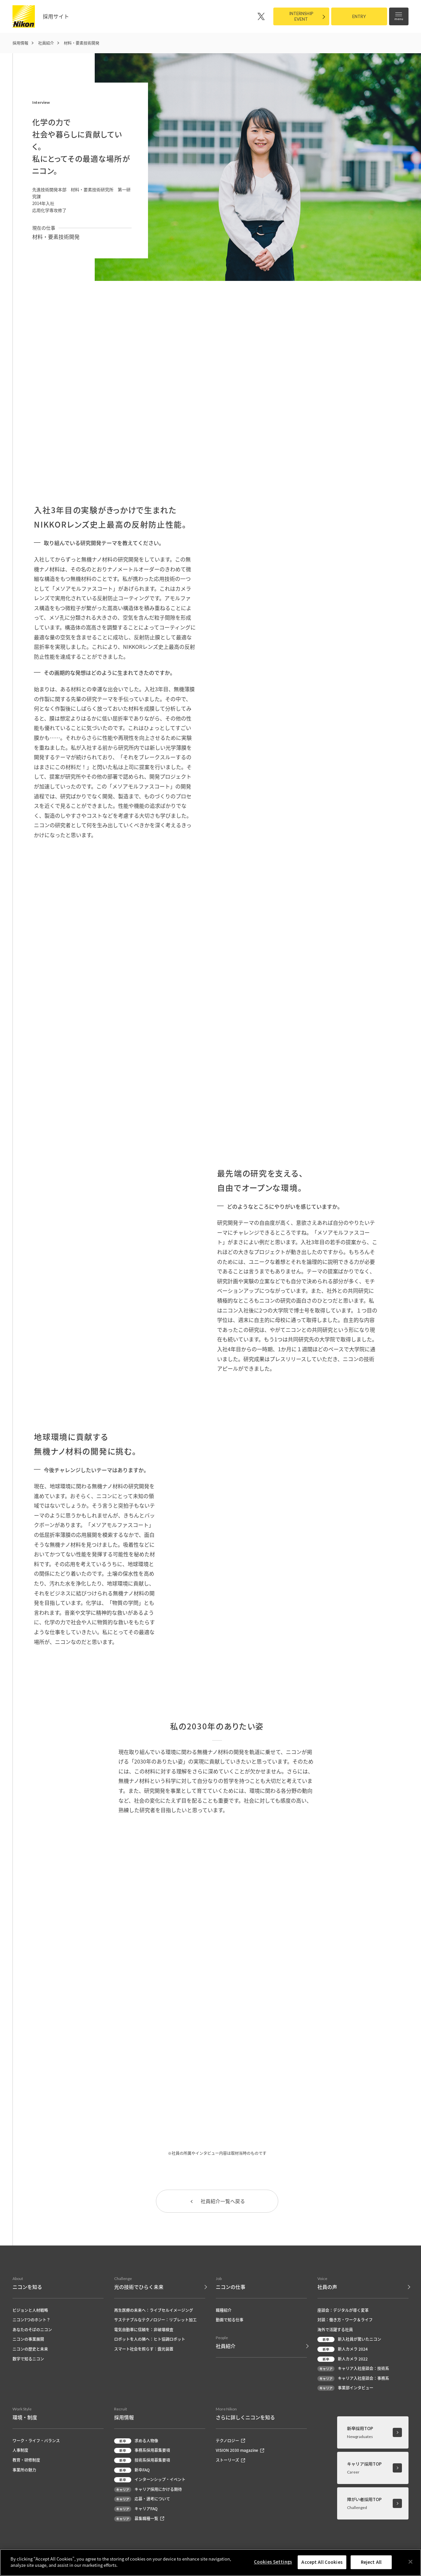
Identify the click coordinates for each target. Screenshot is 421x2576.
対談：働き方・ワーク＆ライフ (345, 2320)
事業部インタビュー (345, 2388)
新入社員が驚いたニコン (349, 2340)
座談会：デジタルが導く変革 (343, 2311)
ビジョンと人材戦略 (30, 2311)
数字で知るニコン (28, 2359)
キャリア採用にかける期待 (148, 2490)
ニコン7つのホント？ (31, 2320)
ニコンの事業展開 (28, 2340)
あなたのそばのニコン (32, 2330)
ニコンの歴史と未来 (30, 2349)
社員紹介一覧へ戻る (217, 2201)
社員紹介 (46, 43)
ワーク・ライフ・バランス (36, 2441)
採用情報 (20, 43)
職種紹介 (224, 2311)
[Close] (410, 2561)
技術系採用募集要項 (142, 2460)
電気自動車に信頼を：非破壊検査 (143, 2330)
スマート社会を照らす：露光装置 (143, 2349)
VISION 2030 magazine (240, 2451)
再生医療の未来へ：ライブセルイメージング (153, 2311)
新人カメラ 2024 (342, 2349)
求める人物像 (136, 2441)
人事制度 (20, 2451)
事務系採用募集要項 (142, 2451)
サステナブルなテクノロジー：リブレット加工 (155, 2320)
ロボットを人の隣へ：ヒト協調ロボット (149, 2340)
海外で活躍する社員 (335, 2330)
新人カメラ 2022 (342, 2359)
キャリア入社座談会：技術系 (353, 2369)
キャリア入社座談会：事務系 (353, 2379)
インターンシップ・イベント (150, 2480)
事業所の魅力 (24, 2470)
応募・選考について (142, 2499)
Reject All (371, 2562)
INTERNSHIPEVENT (301, 16)
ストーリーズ (230, 2460)
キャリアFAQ (136, 2509)
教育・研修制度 (26, 2460)
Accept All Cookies (321, 2562)
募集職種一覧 (139, 2519)
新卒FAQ (132, 2470)
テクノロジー (230, 2441)
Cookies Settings (273, 2562)
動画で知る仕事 (229, 2320)
